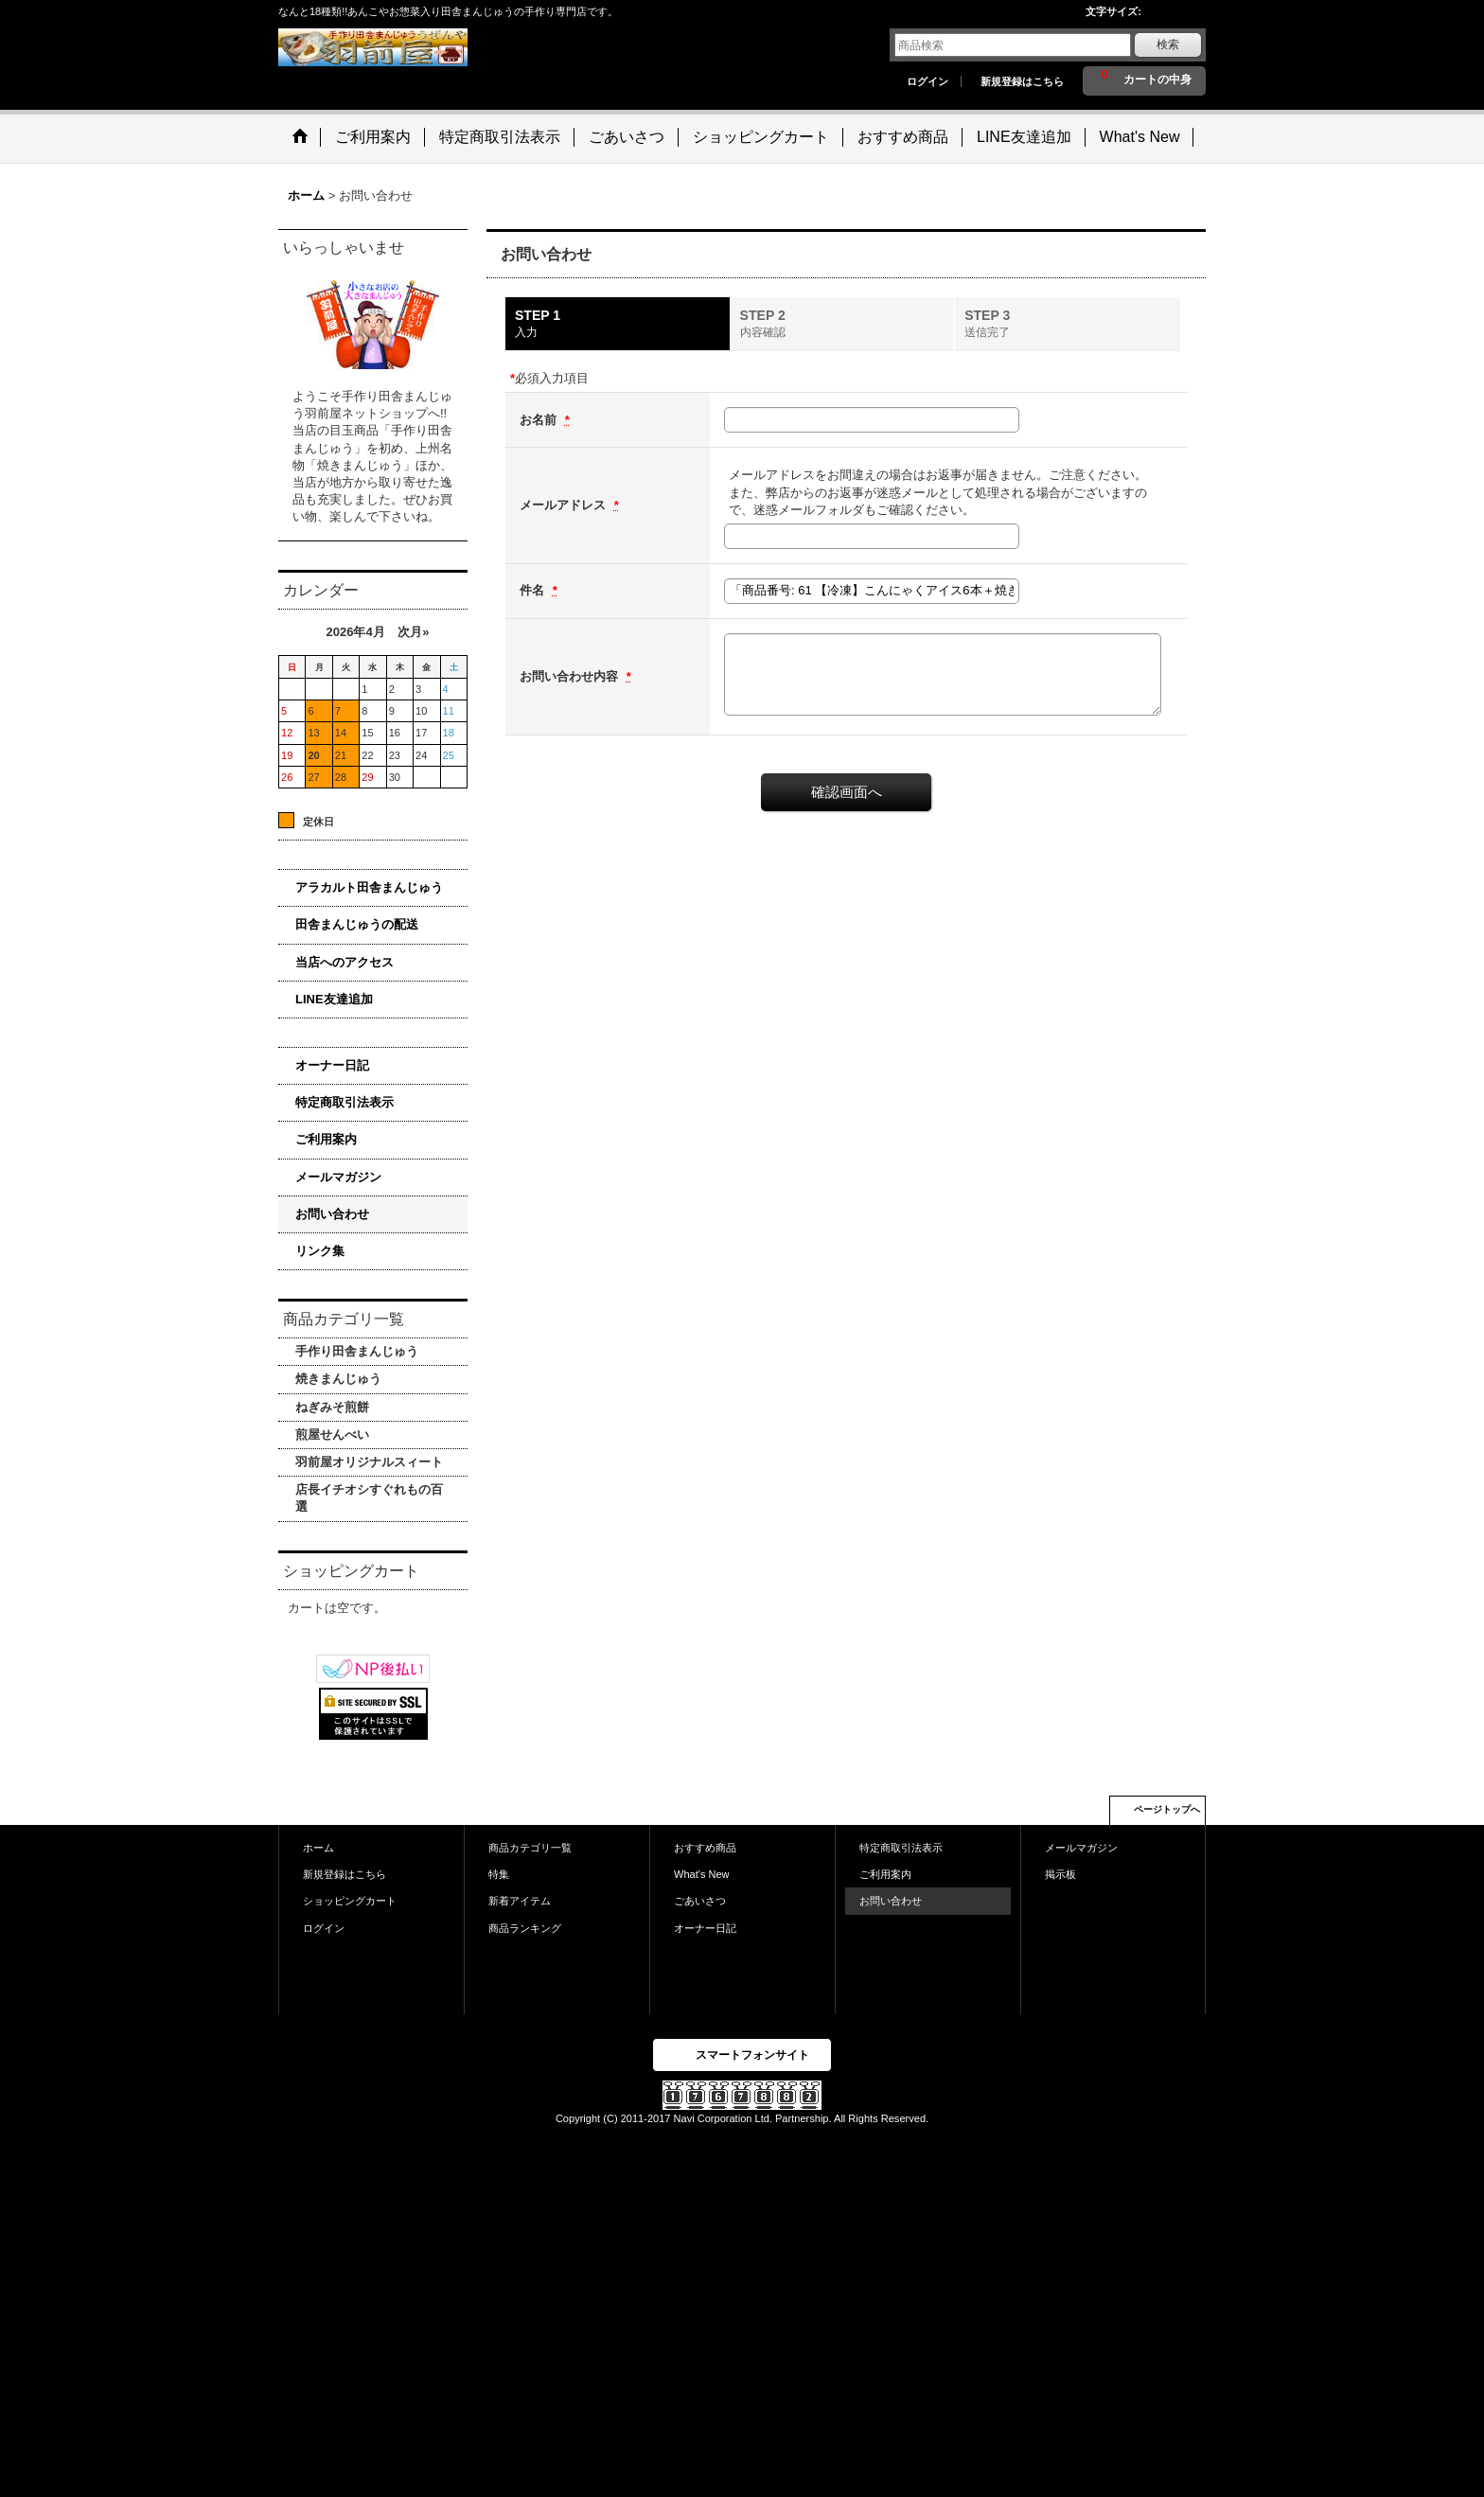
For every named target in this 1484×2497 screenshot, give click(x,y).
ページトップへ (1167, 1809)
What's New (702, 1874)
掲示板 (1060, 1874)
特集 (498, 1874)
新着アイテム (519, 1900)
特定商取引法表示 (344, 1102)
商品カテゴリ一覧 (530, 1847)
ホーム (318, 1847)
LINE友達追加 (334, 999)
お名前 (540, 420)
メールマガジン (338, 1177)
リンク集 (319, 1251)
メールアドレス (565, 505)
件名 (534, 590)
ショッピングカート (350, 1900)
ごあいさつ (700, 1900)
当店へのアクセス (344, 962)
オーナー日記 (332, 1065)
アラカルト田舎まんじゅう (369, 887)
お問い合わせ (332, 1214)
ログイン (927, 81)
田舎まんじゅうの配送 (356, 924)
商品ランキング (524, 1928)
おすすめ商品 (705, 1847)
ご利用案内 (326, 1139)
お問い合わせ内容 (571, 676)
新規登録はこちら (1022, 81)
